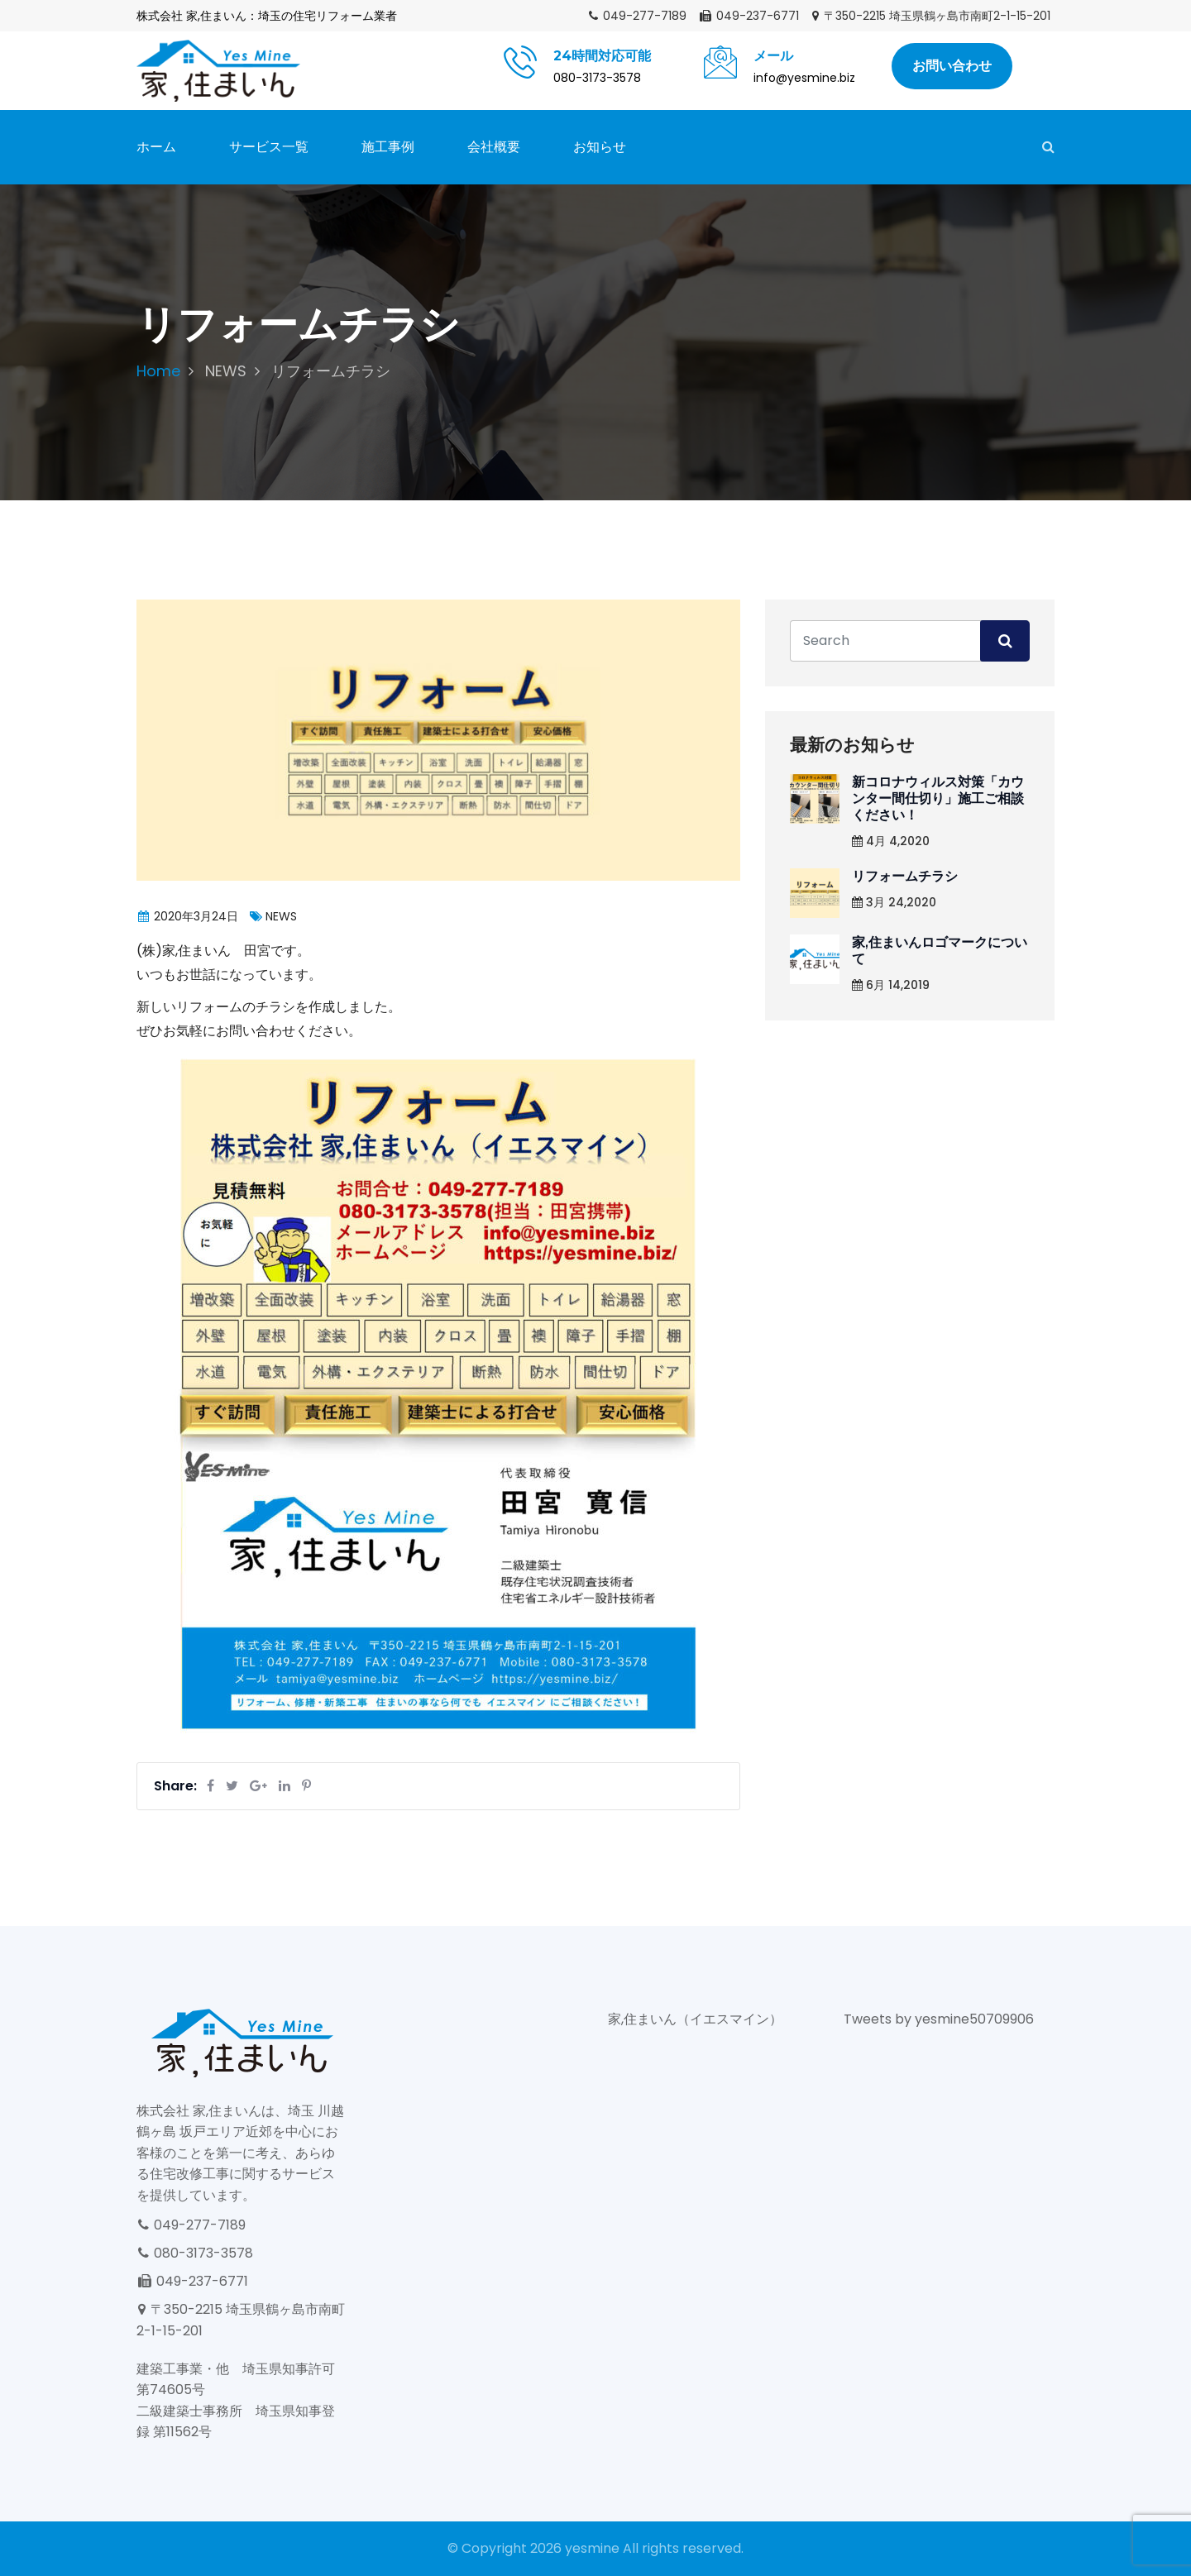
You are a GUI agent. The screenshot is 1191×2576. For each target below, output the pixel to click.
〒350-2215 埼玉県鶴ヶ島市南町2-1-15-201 (930, 15)
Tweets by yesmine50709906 (939, 2019)
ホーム (156, 146)
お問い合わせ (952, 65)
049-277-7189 (636, 15)
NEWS (225, 371)
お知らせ (599, 146)
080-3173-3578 (194, 2253)
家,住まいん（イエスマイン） (695, 2019)
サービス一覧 (269, 146)
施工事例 (387, 146)
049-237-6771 (748, 15)
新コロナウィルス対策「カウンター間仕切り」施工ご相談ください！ (938, 798)
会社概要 (493, 146)
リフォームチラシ (905, 876)
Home (158, 371)
